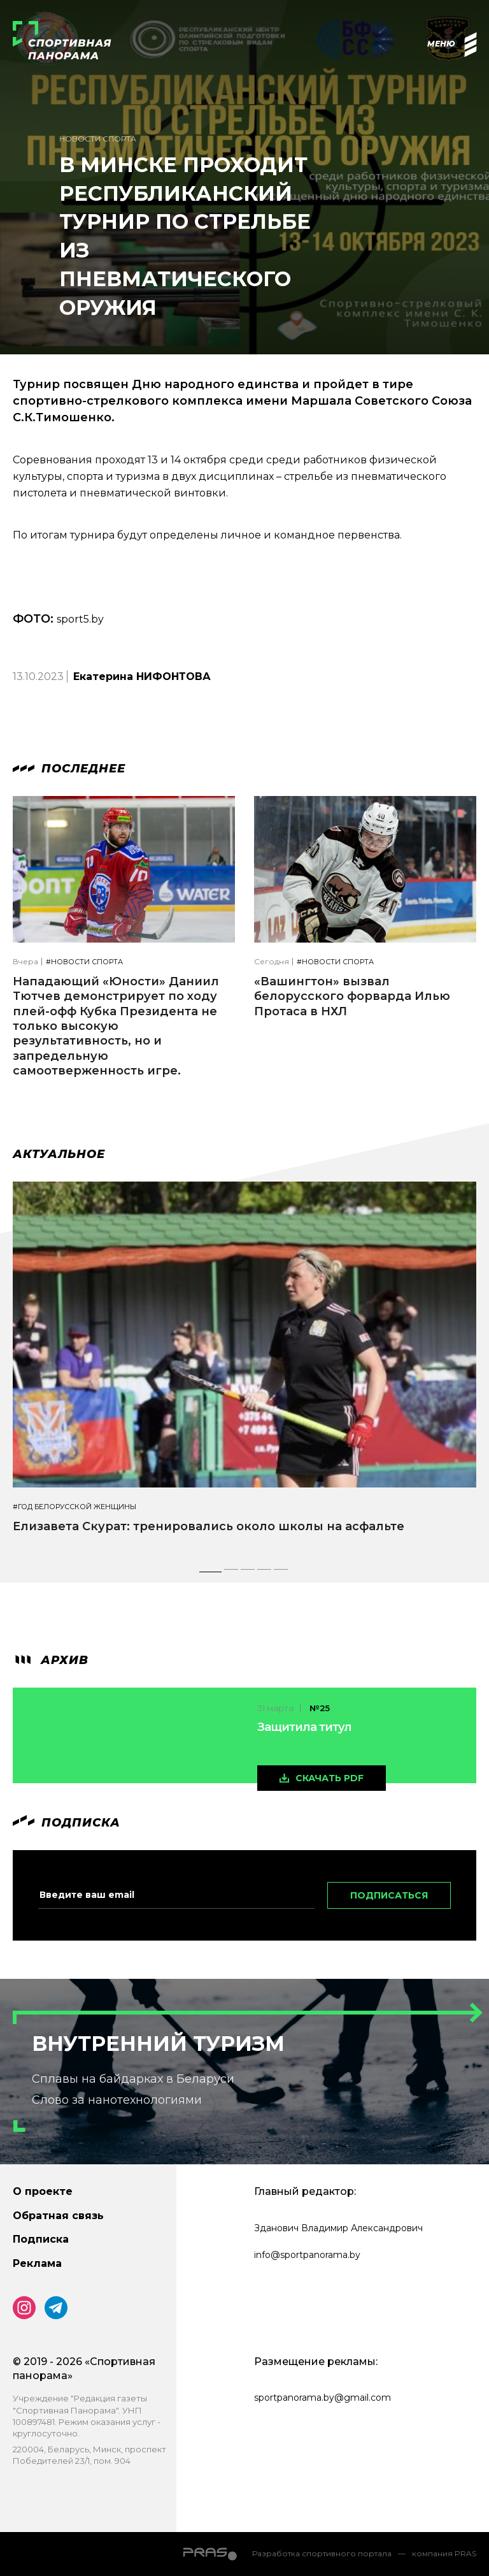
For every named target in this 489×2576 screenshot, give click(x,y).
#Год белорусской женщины (74, 1506)
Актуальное (59, 1154)
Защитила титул (304, 1727)
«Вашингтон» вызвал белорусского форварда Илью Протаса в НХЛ (352, 996)
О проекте (43, 2191)
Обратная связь (58, 2216)
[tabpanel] (244, 1369)
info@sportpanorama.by (307, 2255)
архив (51, 1660)
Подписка (41, 2239)
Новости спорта (97, 138)
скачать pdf (329, 1778)
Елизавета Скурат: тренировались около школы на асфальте (208, 1526)
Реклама (37, 2263)
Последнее (69, 769)
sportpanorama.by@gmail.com (322, 2397)
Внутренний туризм (158, 2043)
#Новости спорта (84, 962)
